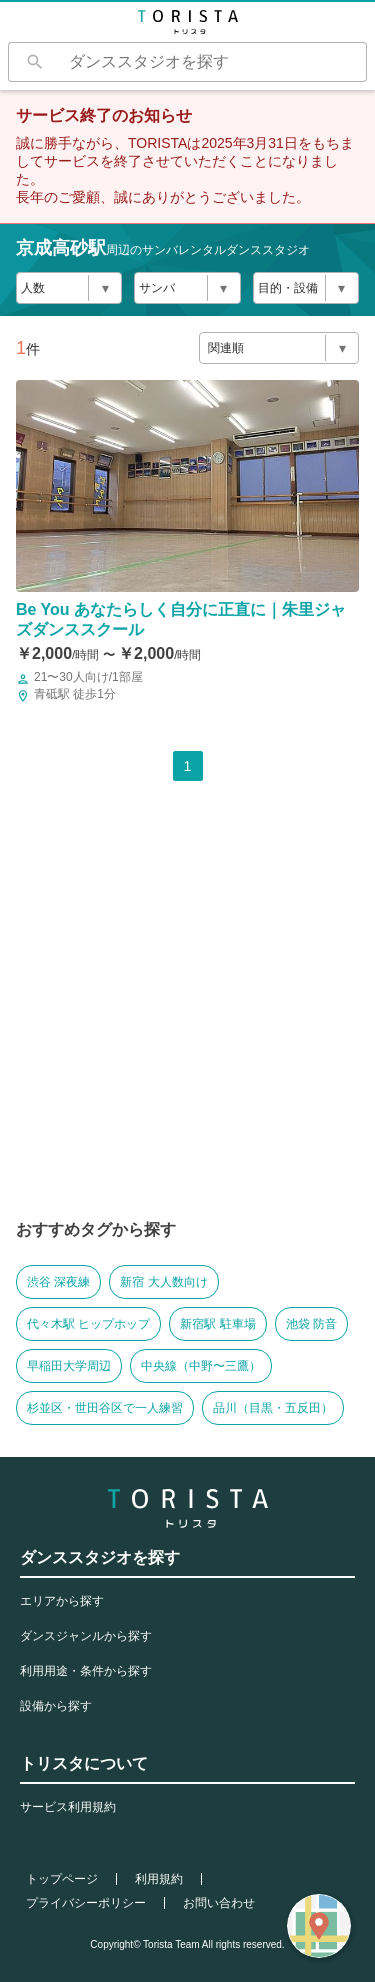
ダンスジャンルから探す (86, 1636)
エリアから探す (62, 1601)
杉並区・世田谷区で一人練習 (105, 1408)
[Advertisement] (187, 1016)
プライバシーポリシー (86, 1903)
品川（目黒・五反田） (273, 1408)
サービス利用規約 (68, 1807)
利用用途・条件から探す (86, 1671)
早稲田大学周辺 (69, 1366)
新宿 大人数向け (163, 1282)
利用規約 (159, 1879)
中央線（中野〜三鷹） (201, 1366)
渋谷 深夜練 (58, 1282)
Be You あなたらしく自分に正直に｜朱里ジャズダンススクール (181, 619)
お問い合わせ (219, 1903)
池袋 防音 (311, 1324)
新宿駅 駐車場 (217, 1324)
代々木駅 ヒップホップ (88, 1324)
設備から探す (56, 1706)
